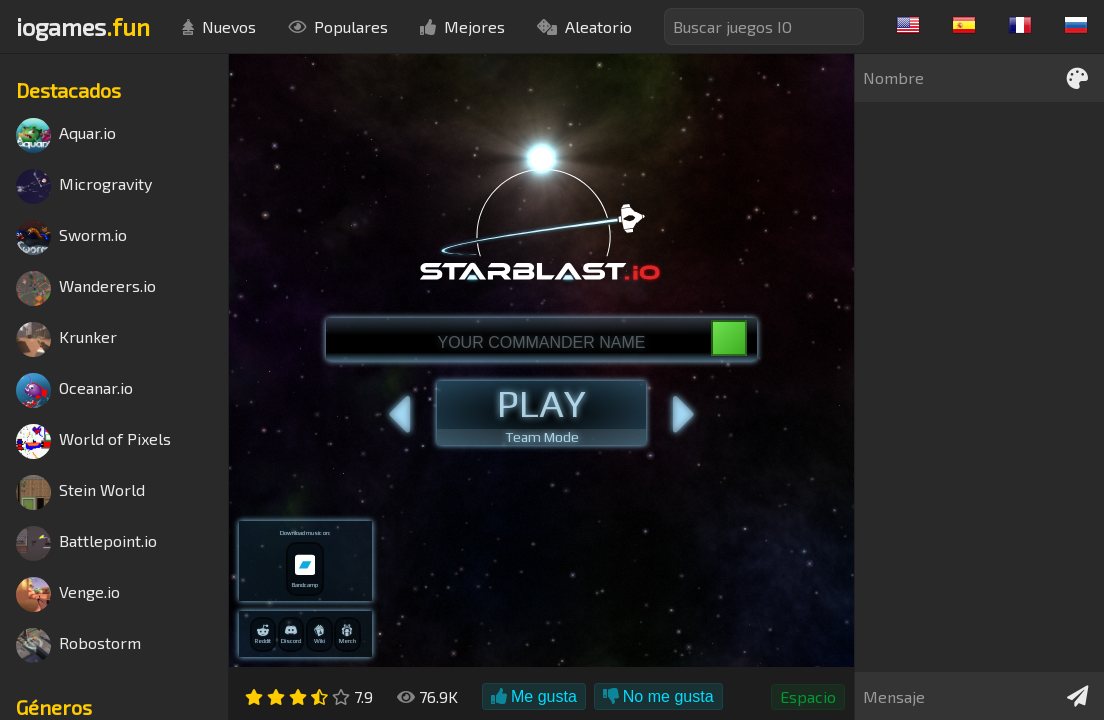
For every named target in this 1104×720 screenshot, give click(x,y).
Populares (338, 26)
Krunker (66, 339)
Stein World (80, 492)
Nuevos (219, 26)
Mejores (462, 26)
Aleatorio (584, 26)
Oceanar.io (74, 390)
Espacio (808, 696)
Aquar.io (66, 135)
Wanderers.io (86, 288)
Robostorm (78, 645)
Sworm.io (71, 237)
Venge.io (68, 594)
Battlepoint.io (86, 543)
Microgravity (84, 186)
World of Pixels (93, 441)
